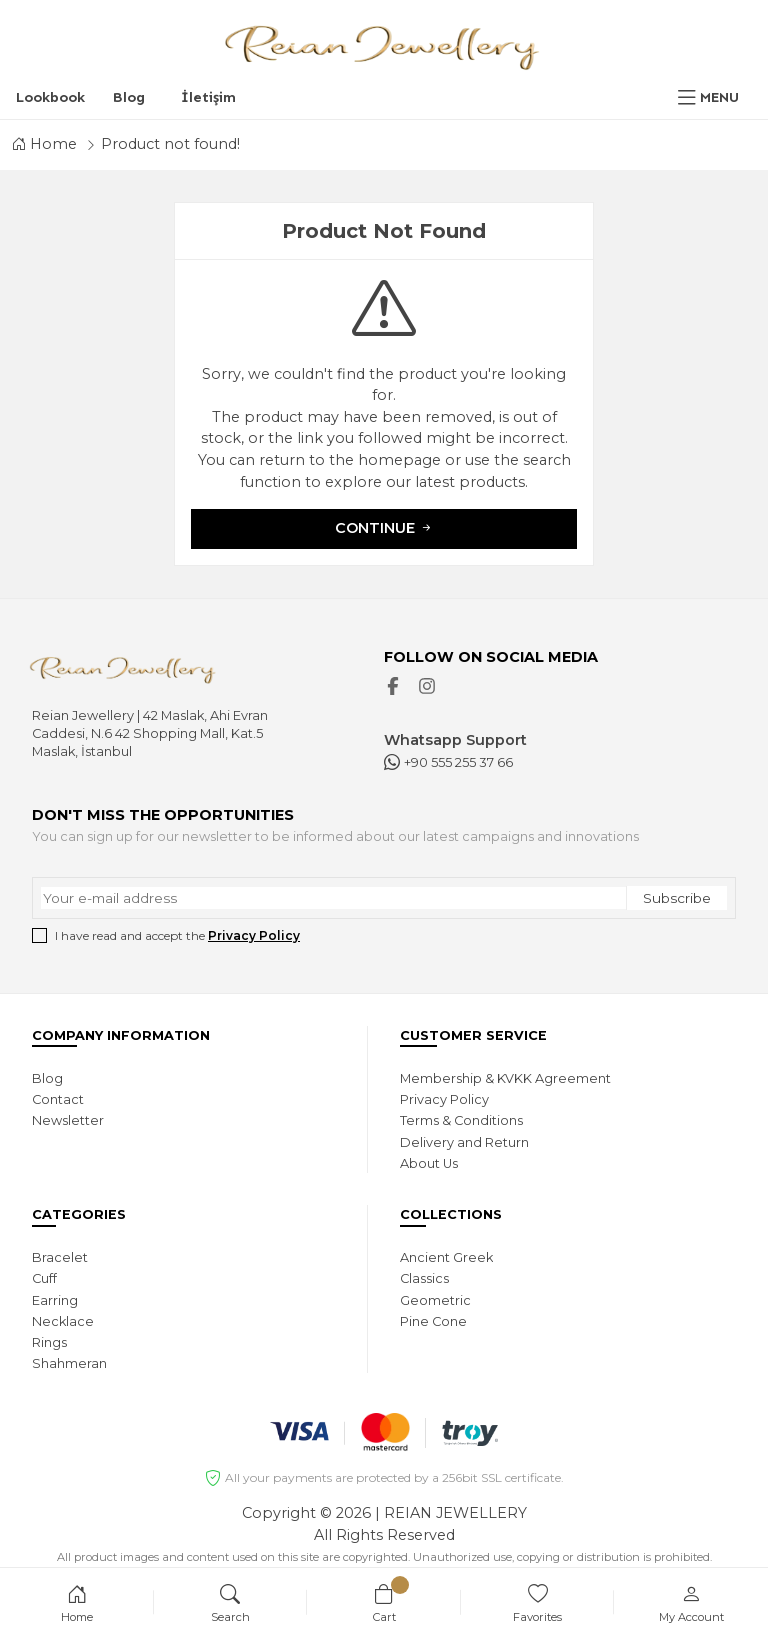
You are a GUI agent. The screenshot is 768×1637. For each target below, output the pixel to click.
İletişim (208, 97)
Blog (129, 97)
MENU (719, 97)
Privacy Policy (254, 935)
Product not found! (170, 144)
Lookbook (50, 97)
